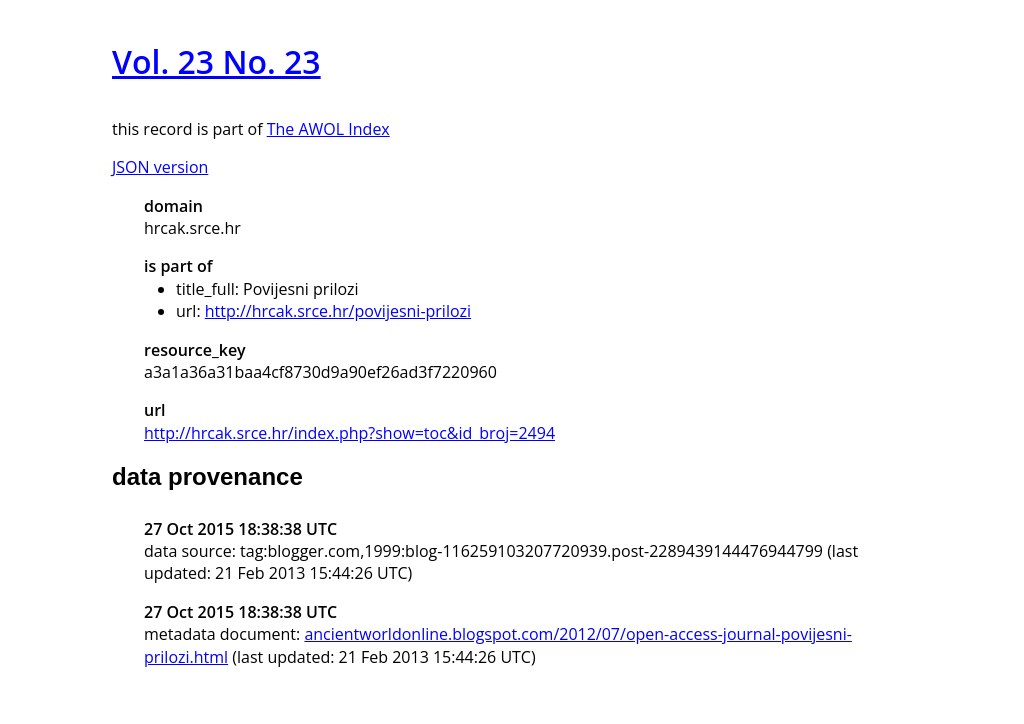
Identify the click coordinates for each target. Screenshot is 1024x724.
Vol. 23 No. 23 (216, 61)
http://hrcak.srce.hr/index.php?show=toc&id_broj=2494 (349, 433)
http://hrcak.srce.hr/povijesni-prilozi (338, 311)
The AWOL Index (328, 129)
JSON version (160, 167)
